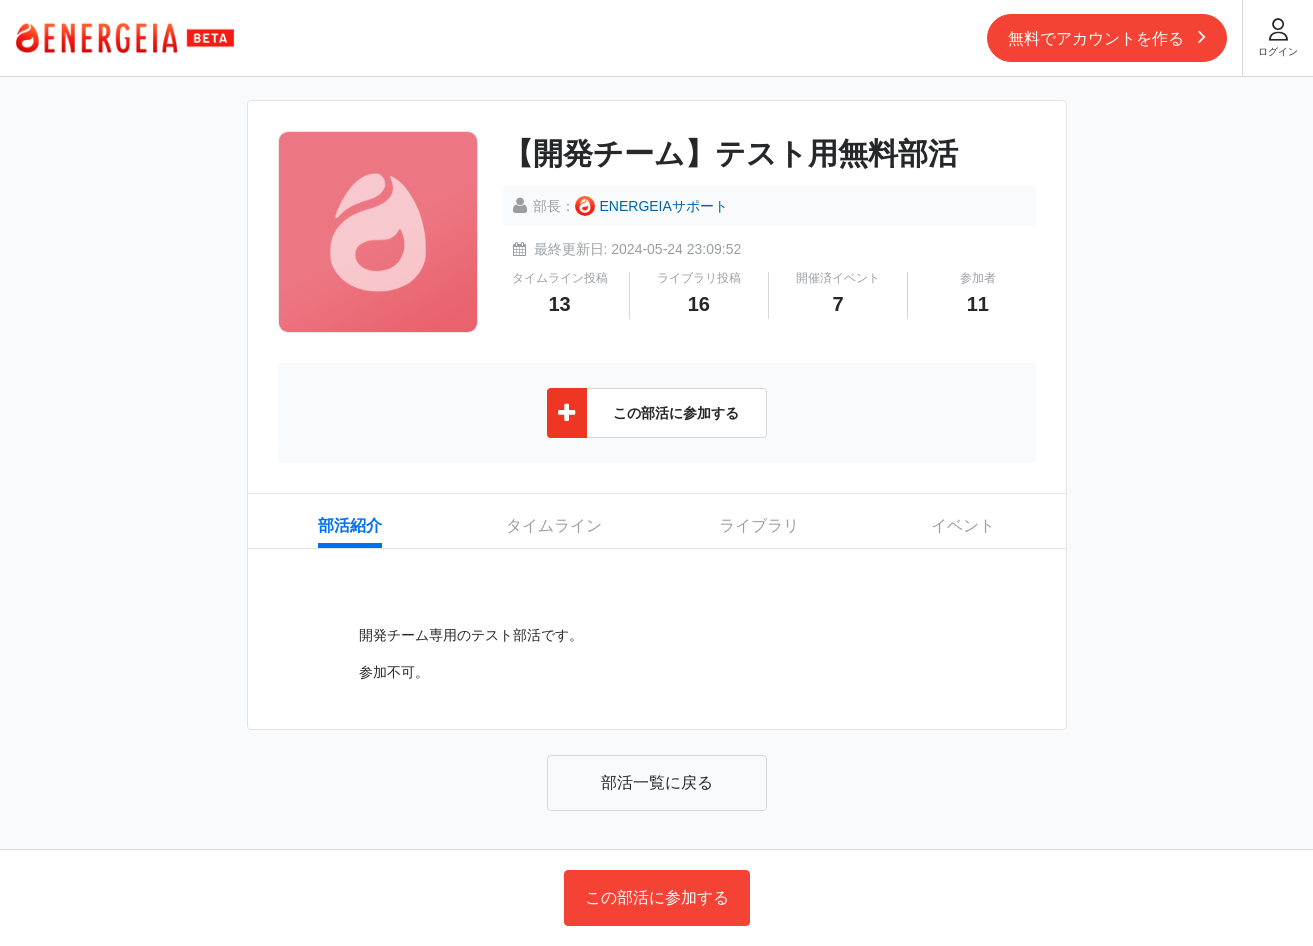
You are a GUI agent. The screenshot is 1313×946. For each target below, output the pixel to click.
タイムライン (554, 525)
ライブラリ (759, 525)
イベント (963, 525)
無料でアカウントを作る (1107, 36)
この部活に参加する (657, 897)
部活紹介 (350, 525)
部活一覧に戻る (657, 782)
